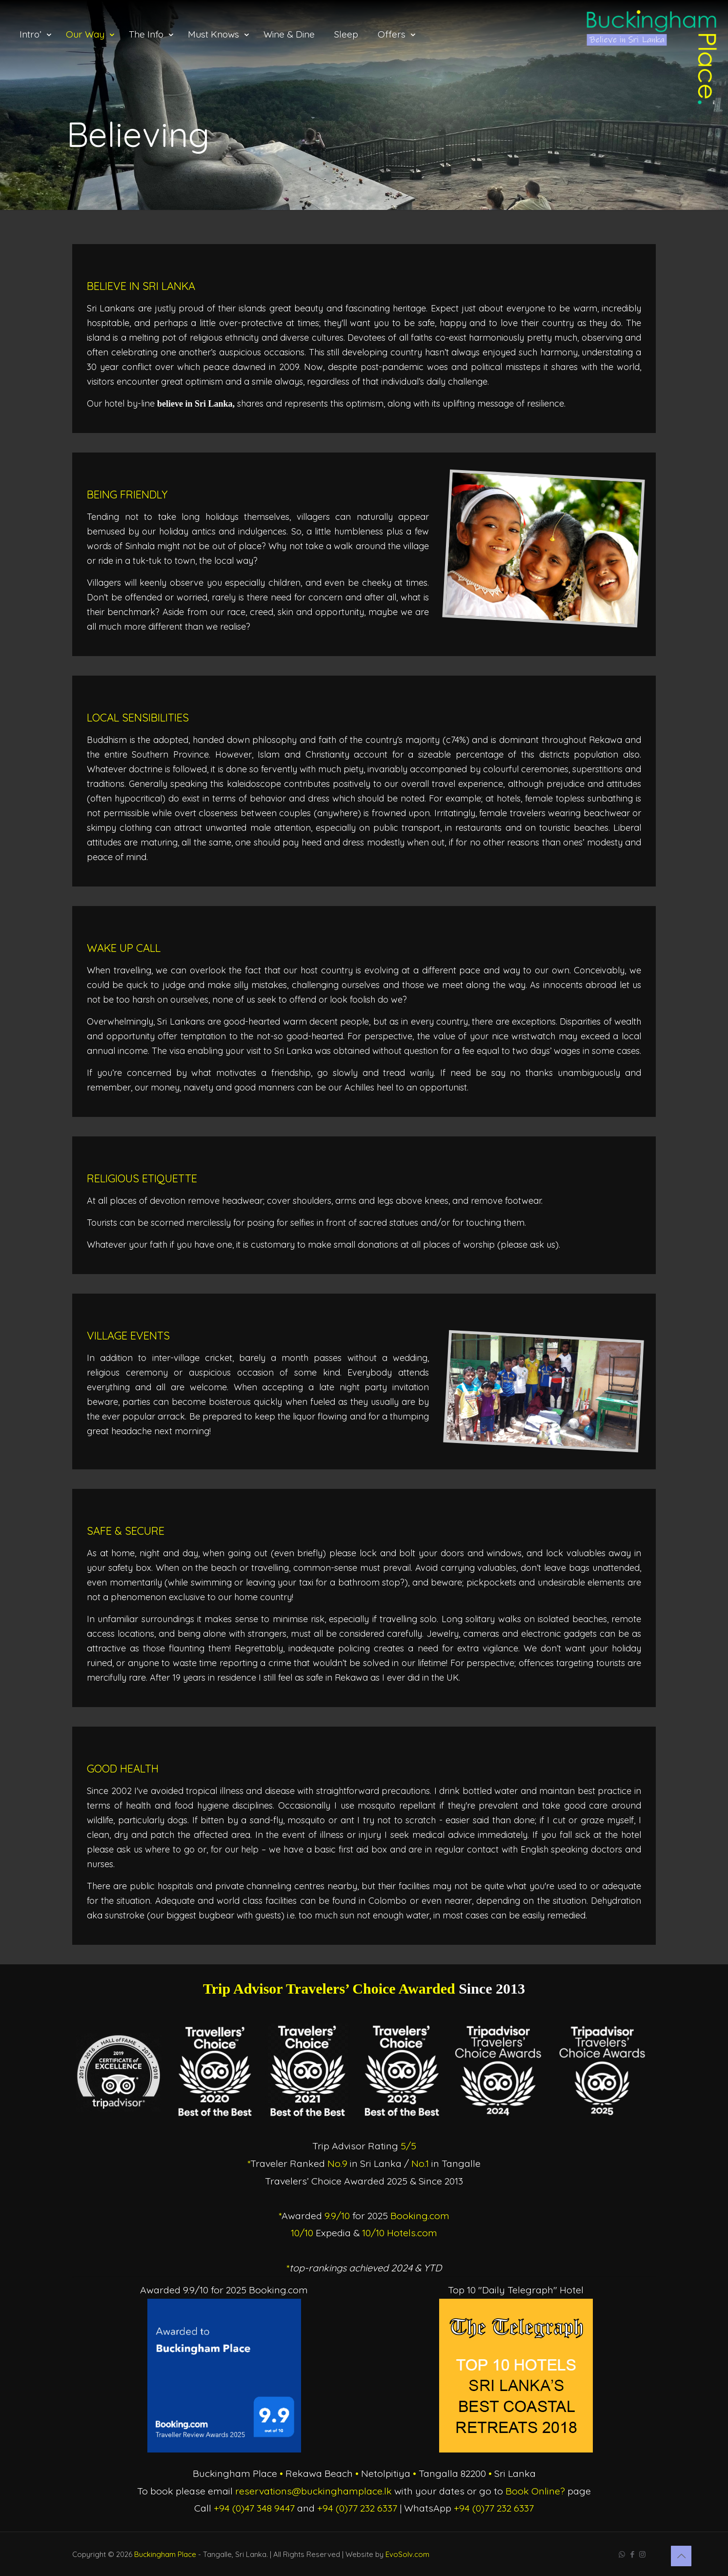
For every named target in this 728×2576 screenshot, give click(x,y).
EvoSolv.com (407, 2554)
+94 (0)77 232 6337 (357, 2508)
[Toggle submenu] (33, 73)
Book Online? (535, 2491)
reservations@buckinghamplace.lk (313, 2491)
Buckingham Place (165, 2554)
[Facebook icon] (632, 2554)
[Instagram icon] (642, 2554)
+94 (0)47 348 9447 (254, 2508)
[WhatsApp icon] (622, 2554)
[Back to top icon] (681, 2556)
